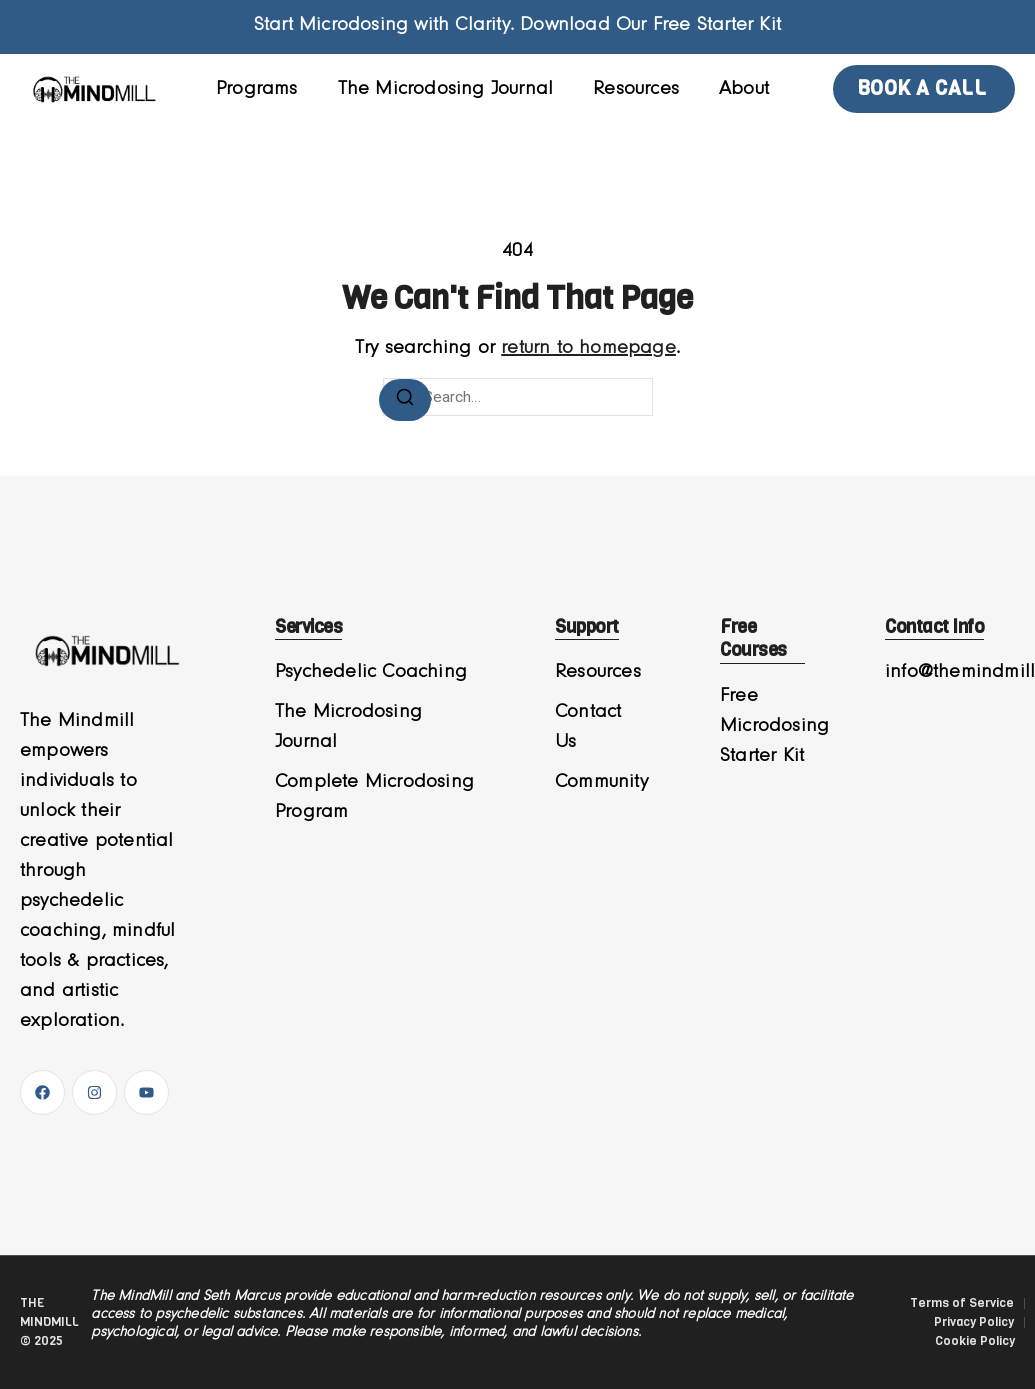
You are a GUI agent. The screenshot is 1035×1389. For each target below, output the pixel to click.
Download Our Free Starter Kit (650, 25)
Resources (636, 89)
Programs (257, 89)
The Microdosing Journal (446, 89)
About (744, 89)
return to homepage (588, 348)
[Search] (405, 400)
